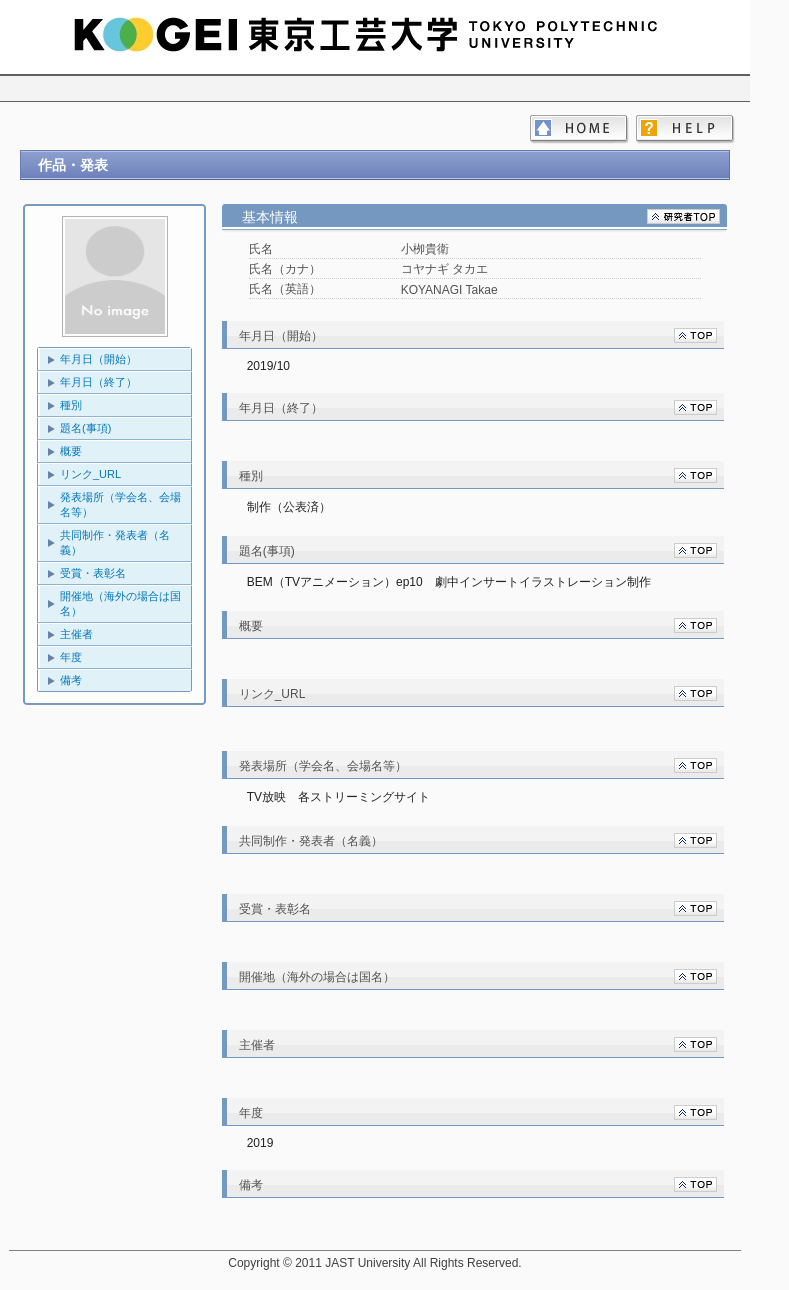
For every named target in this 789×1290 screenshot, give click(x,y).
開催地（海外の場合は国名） (120, 603)
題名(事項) (85, 428)
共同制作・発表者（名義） (115, 542)
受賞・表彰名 (93, 573)
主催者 (76, 634)
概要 (71, 451)
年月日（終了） (98, 382)
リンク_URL (90, 474)
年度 (71, 657)
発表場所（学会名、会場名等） (120, 504)
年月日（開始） (98, 359)
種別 (71, 405)
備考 (71, 680)
